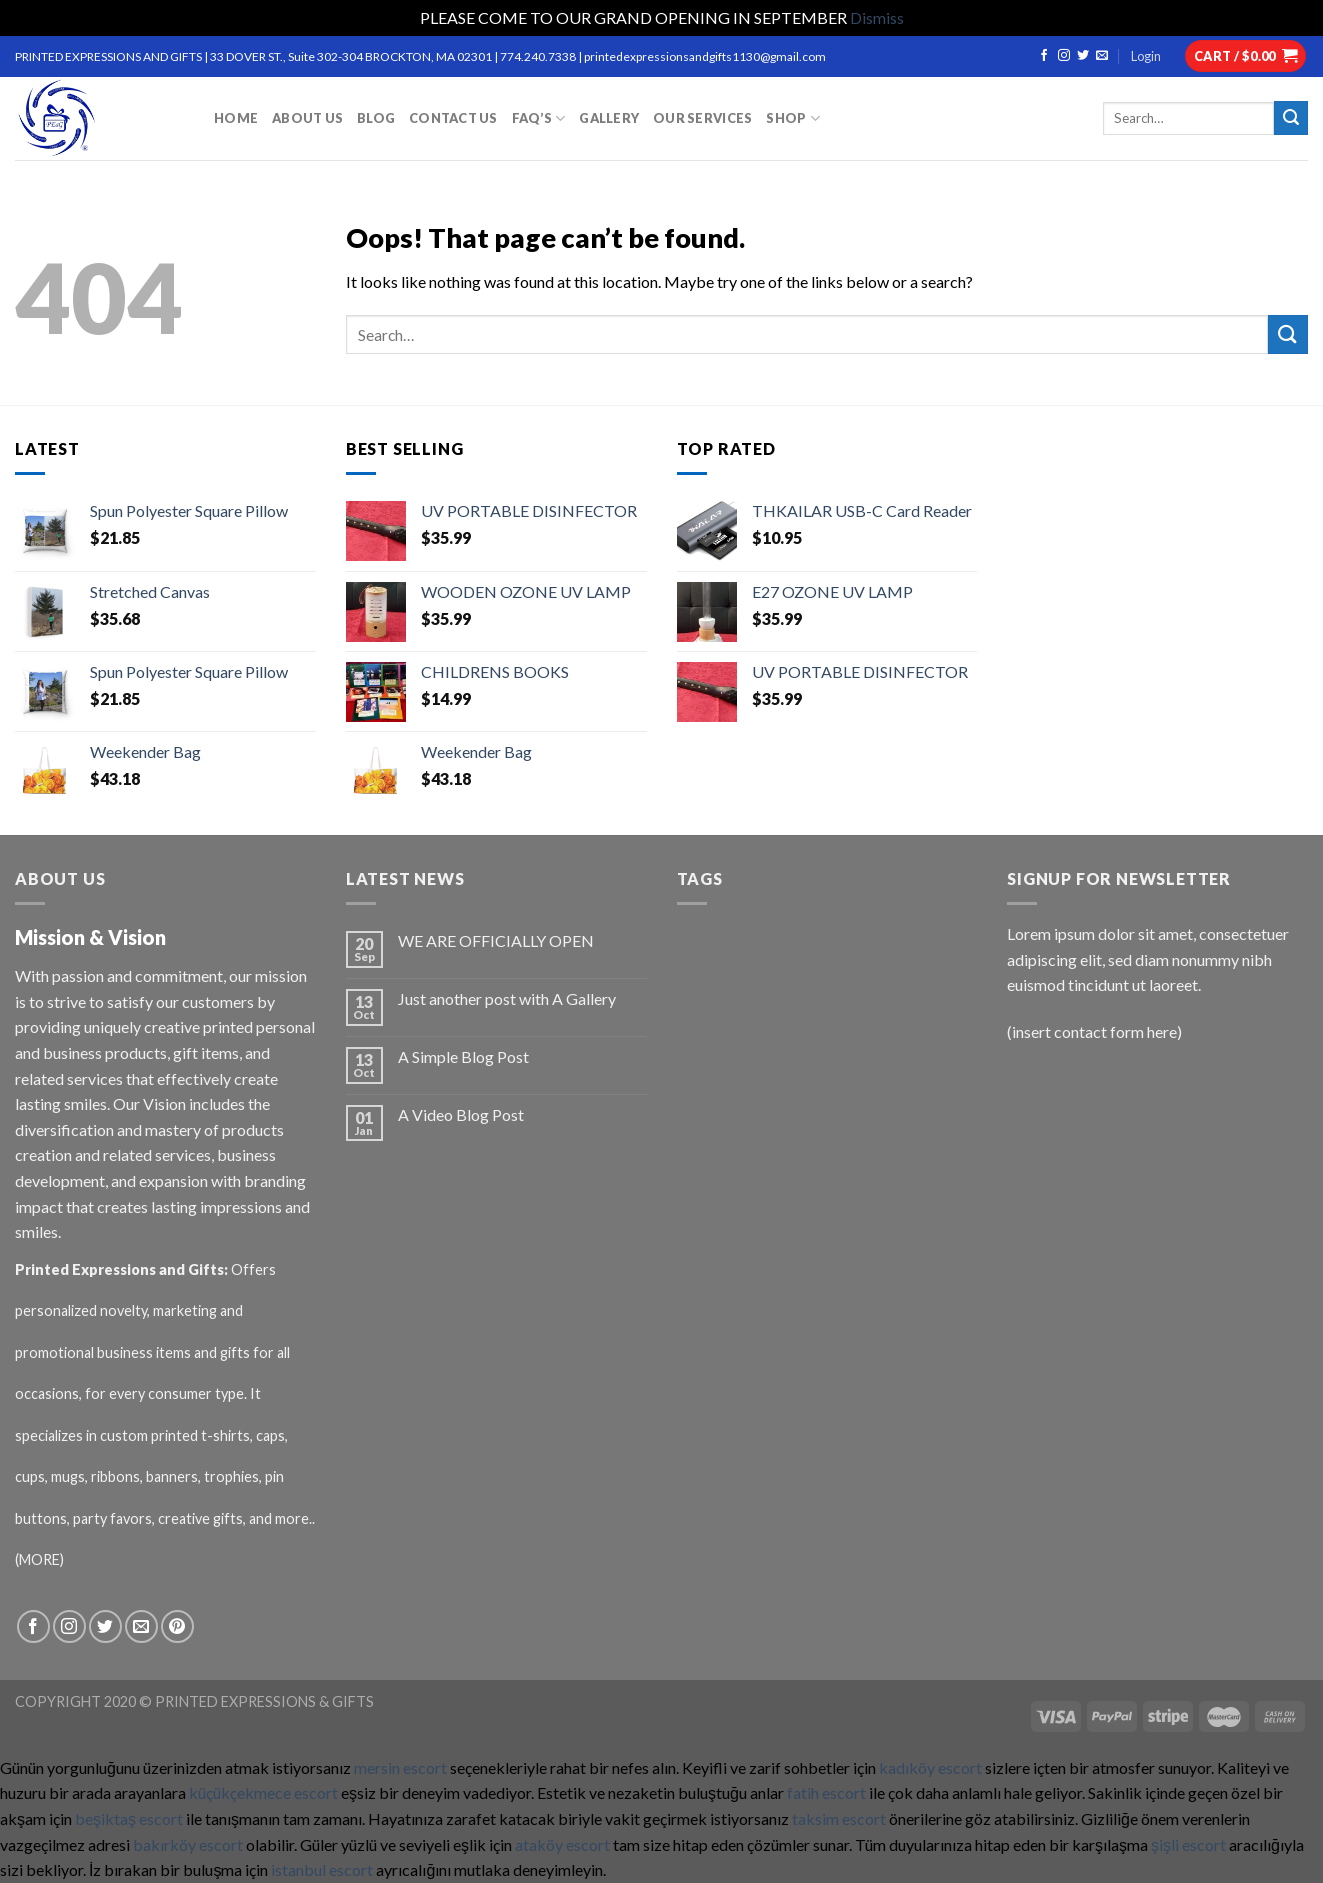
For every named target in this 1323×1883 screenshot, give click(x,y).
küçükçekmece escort (263, 1792)
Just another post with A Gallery (507, 998)
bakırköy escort (188, 1844)
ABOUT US (307, 118)
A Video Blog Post (461, 1114)
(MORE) (41, 1559)
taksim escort (839, 1818)
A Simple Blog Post (463, 1056)
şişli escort (1188, 1844)
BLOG (376, 118)
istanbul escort (322, 1869)
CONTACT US (453, 118)
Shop (792, 118)
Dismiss (877, 17)
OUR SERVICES (702, 118)
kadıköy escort (930, 1767)
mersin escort (400, 1767)
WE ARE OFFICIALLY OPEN (496, 940)
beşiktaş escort (129, 1818)
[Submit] (1288, 334)
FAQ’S (539, 118)
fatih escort (826, 1792)
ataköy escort (562, 1844)
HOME (236, 118)
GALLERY (609, 118)
